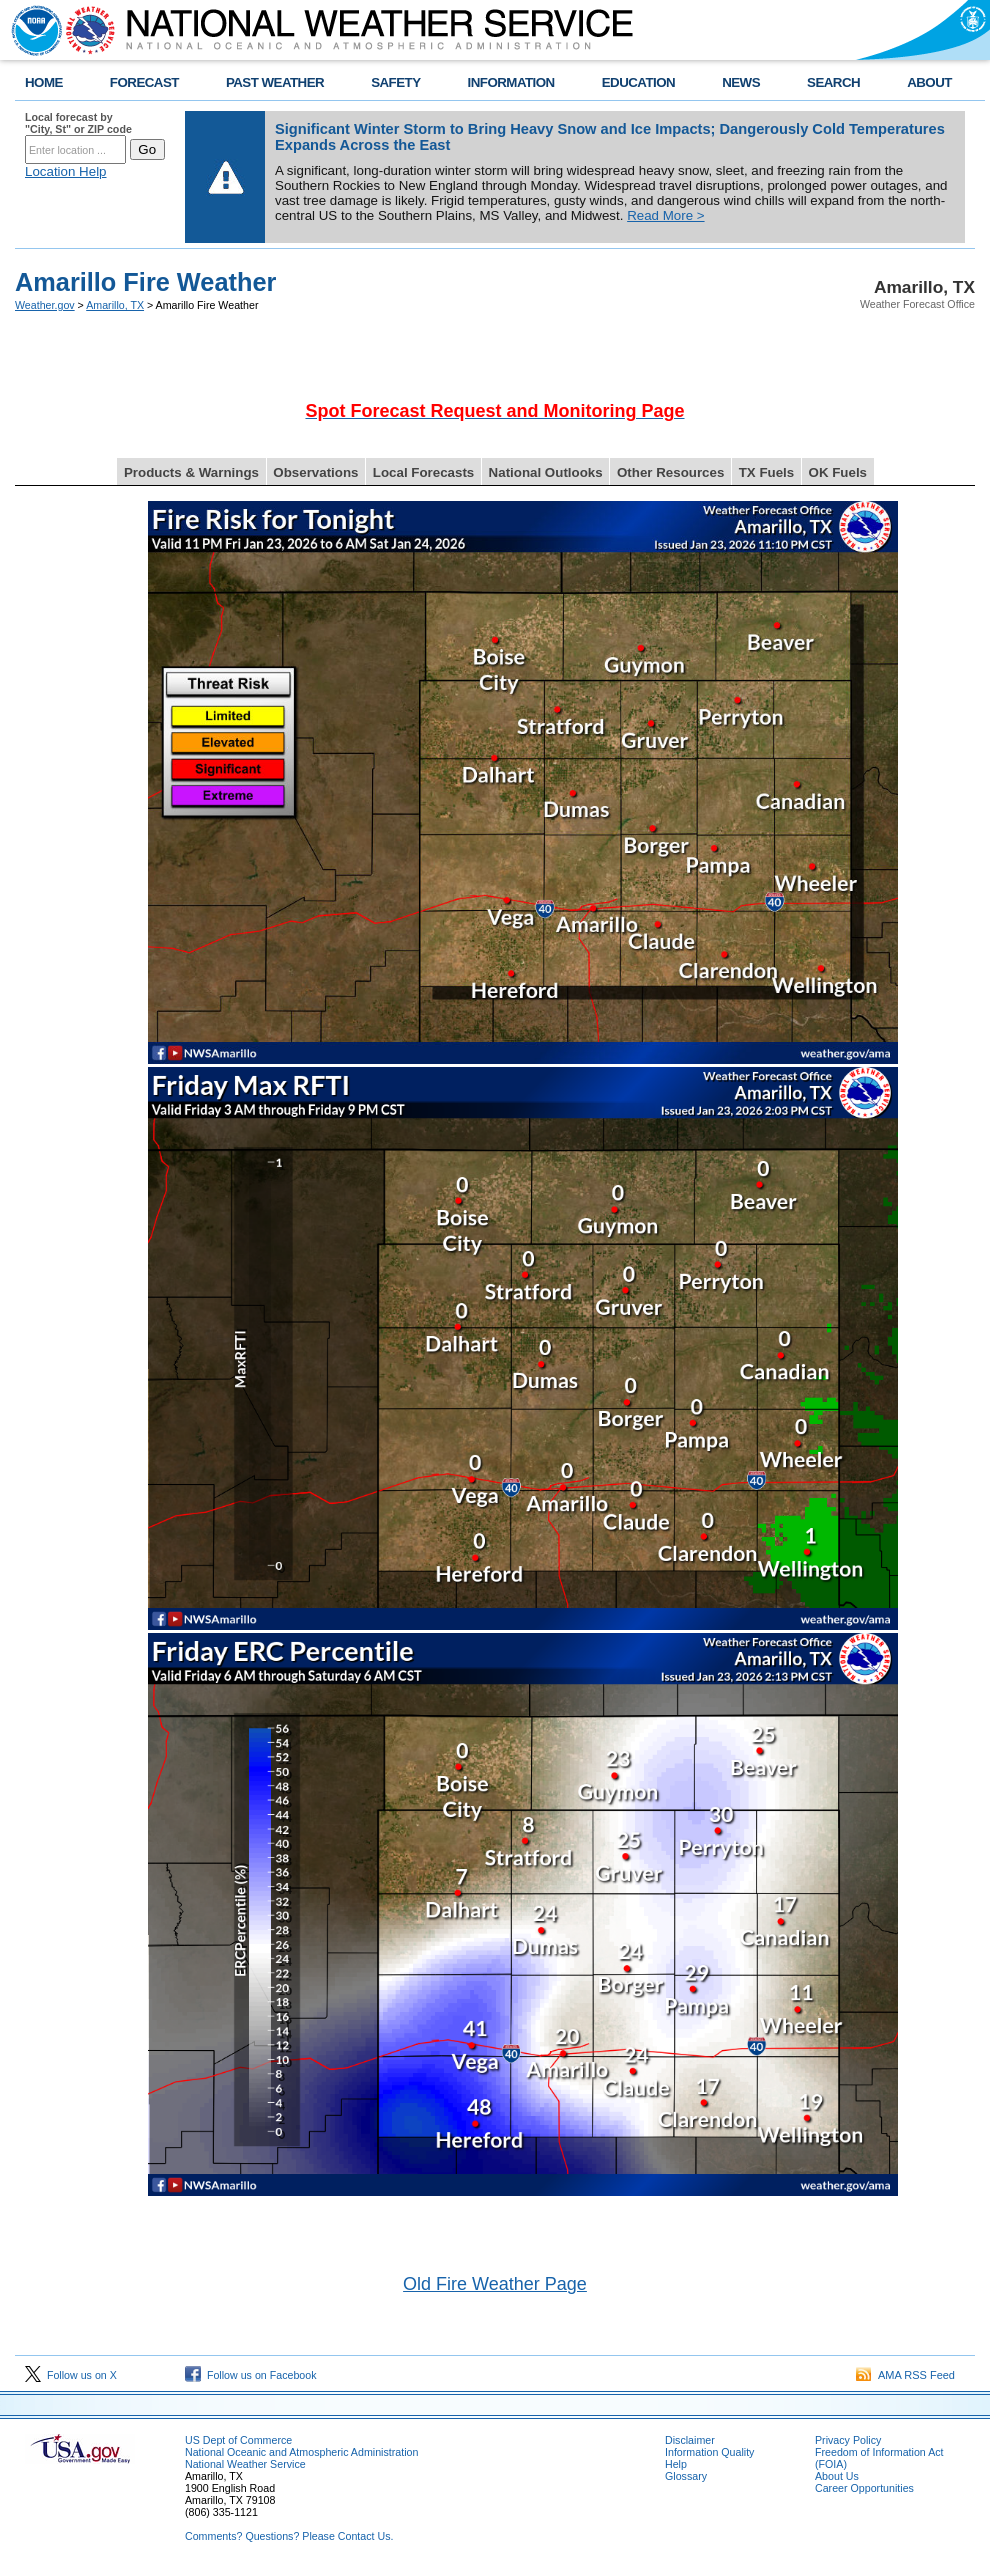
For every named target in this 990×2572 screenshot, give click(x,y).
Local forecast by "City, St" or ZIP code (78, 123)
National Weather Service (245, 2464)
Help (676, 2464)
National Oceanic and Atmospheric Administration (301, 2452)
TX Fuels (767, 472)
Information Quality (709, 2452)
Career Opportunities (864, 2488)
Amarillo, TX (115, 305)
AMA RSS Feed (905, 2375)
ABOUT (929, 82)
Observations (315, 472)
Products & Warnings (191, 472)
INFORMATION (511, 82)
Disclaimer (690, 2440)
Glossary (686, 2476)
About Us (837, 2476)
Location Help (66, 171)
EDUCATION (638, 82)
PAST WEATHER (275, 82)
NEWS (741, 82)
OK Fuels (838, 472)
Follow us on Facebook (251, 2375)
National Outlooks (546, 472)
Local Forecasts (423, 472)
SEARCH (833, 82)
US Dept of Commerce (238, 2440)
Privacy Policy (848, 2440)
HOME (44, 82)
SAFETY (395, 82)
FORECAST (144, 82)
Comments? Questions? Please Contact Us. (289, 2536)
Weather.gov (45, 305)
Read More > (665, 215)
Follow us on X (71, 2375)
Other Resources (670, 472)
